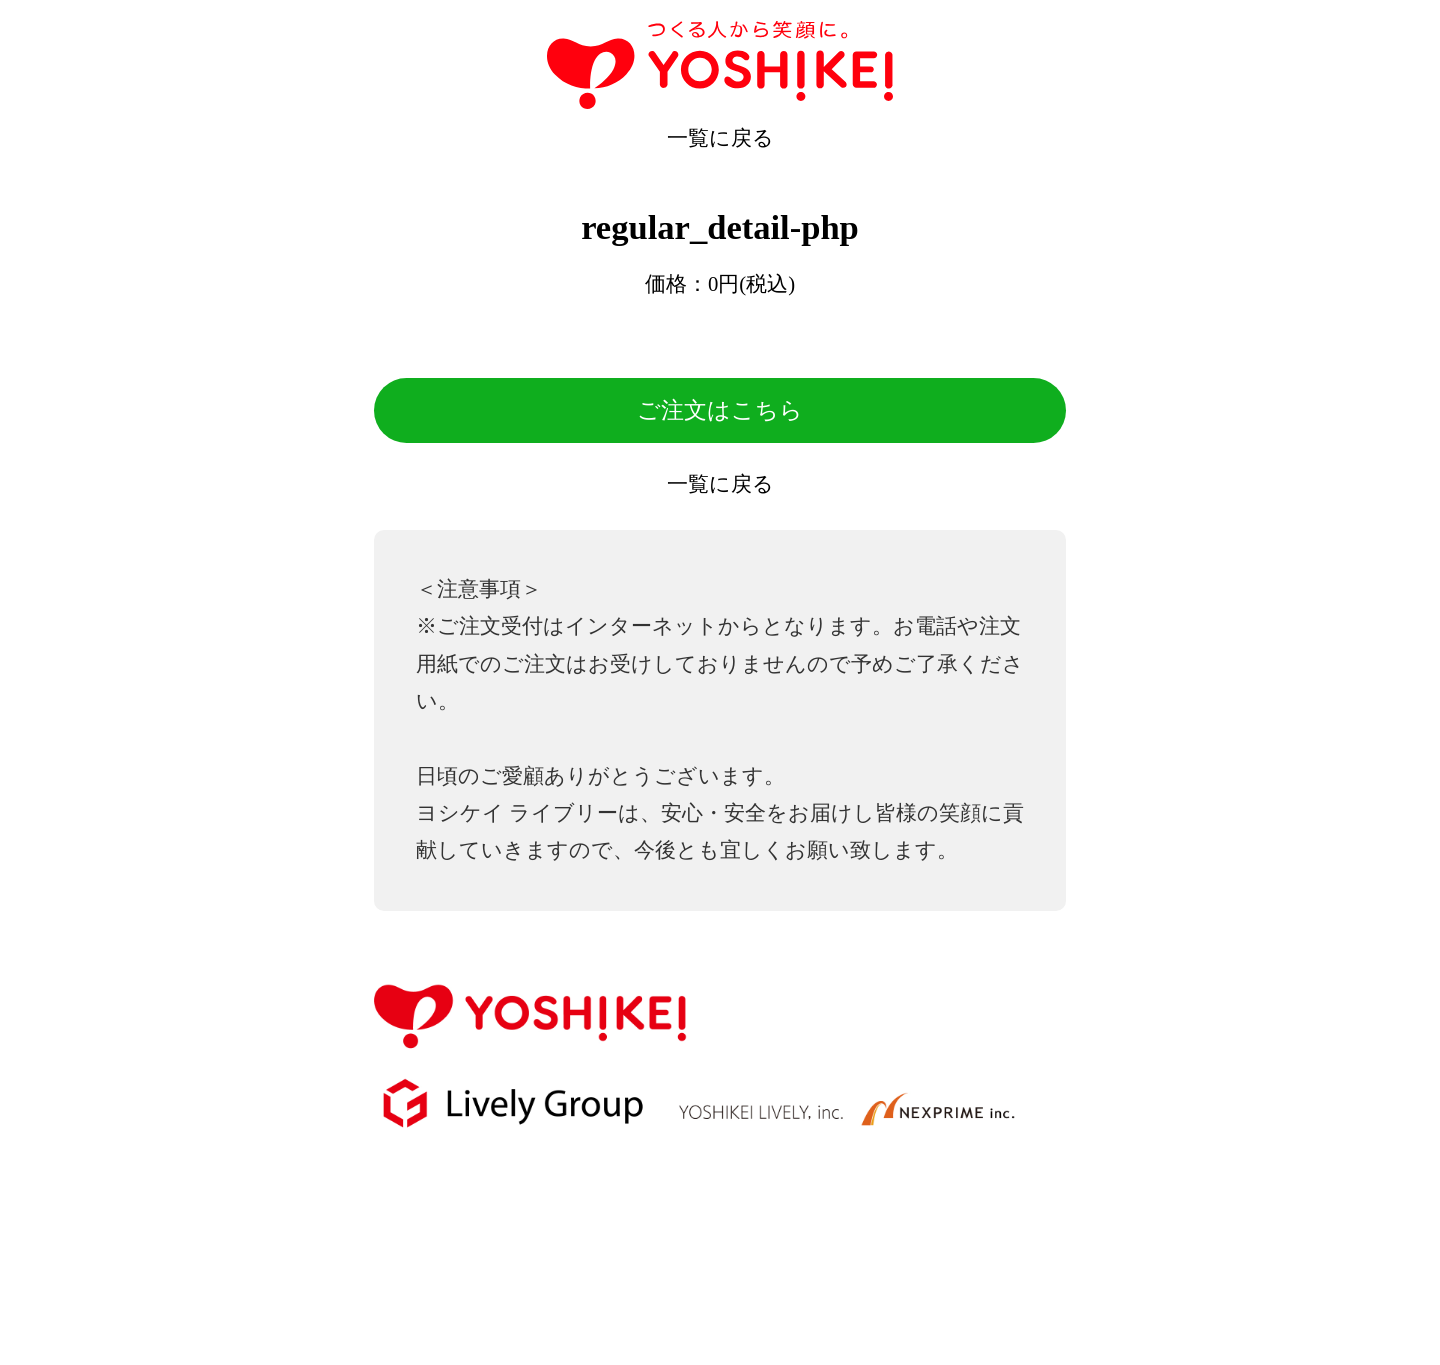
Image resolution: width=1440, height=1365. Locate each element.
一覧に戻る (720, 138)
